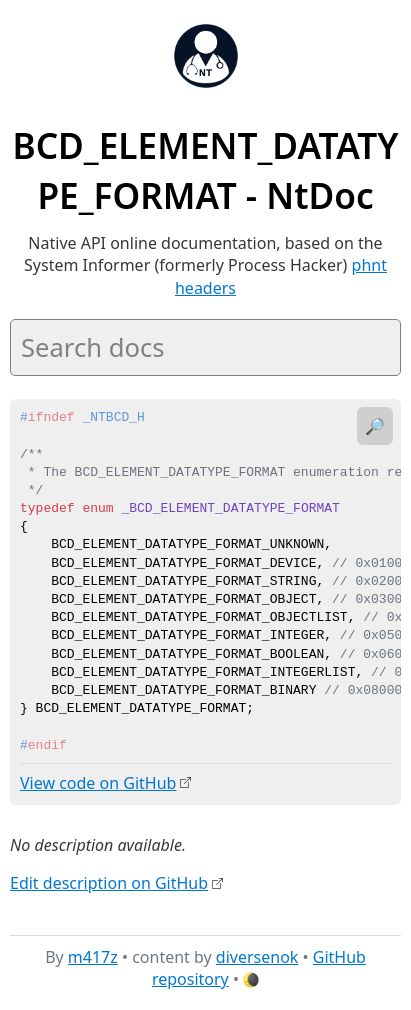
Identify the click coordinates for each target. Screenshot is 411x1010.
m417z (93, 956)
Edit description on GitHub (109, 882)
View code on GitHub (98, 783)
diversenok (257, 956)
